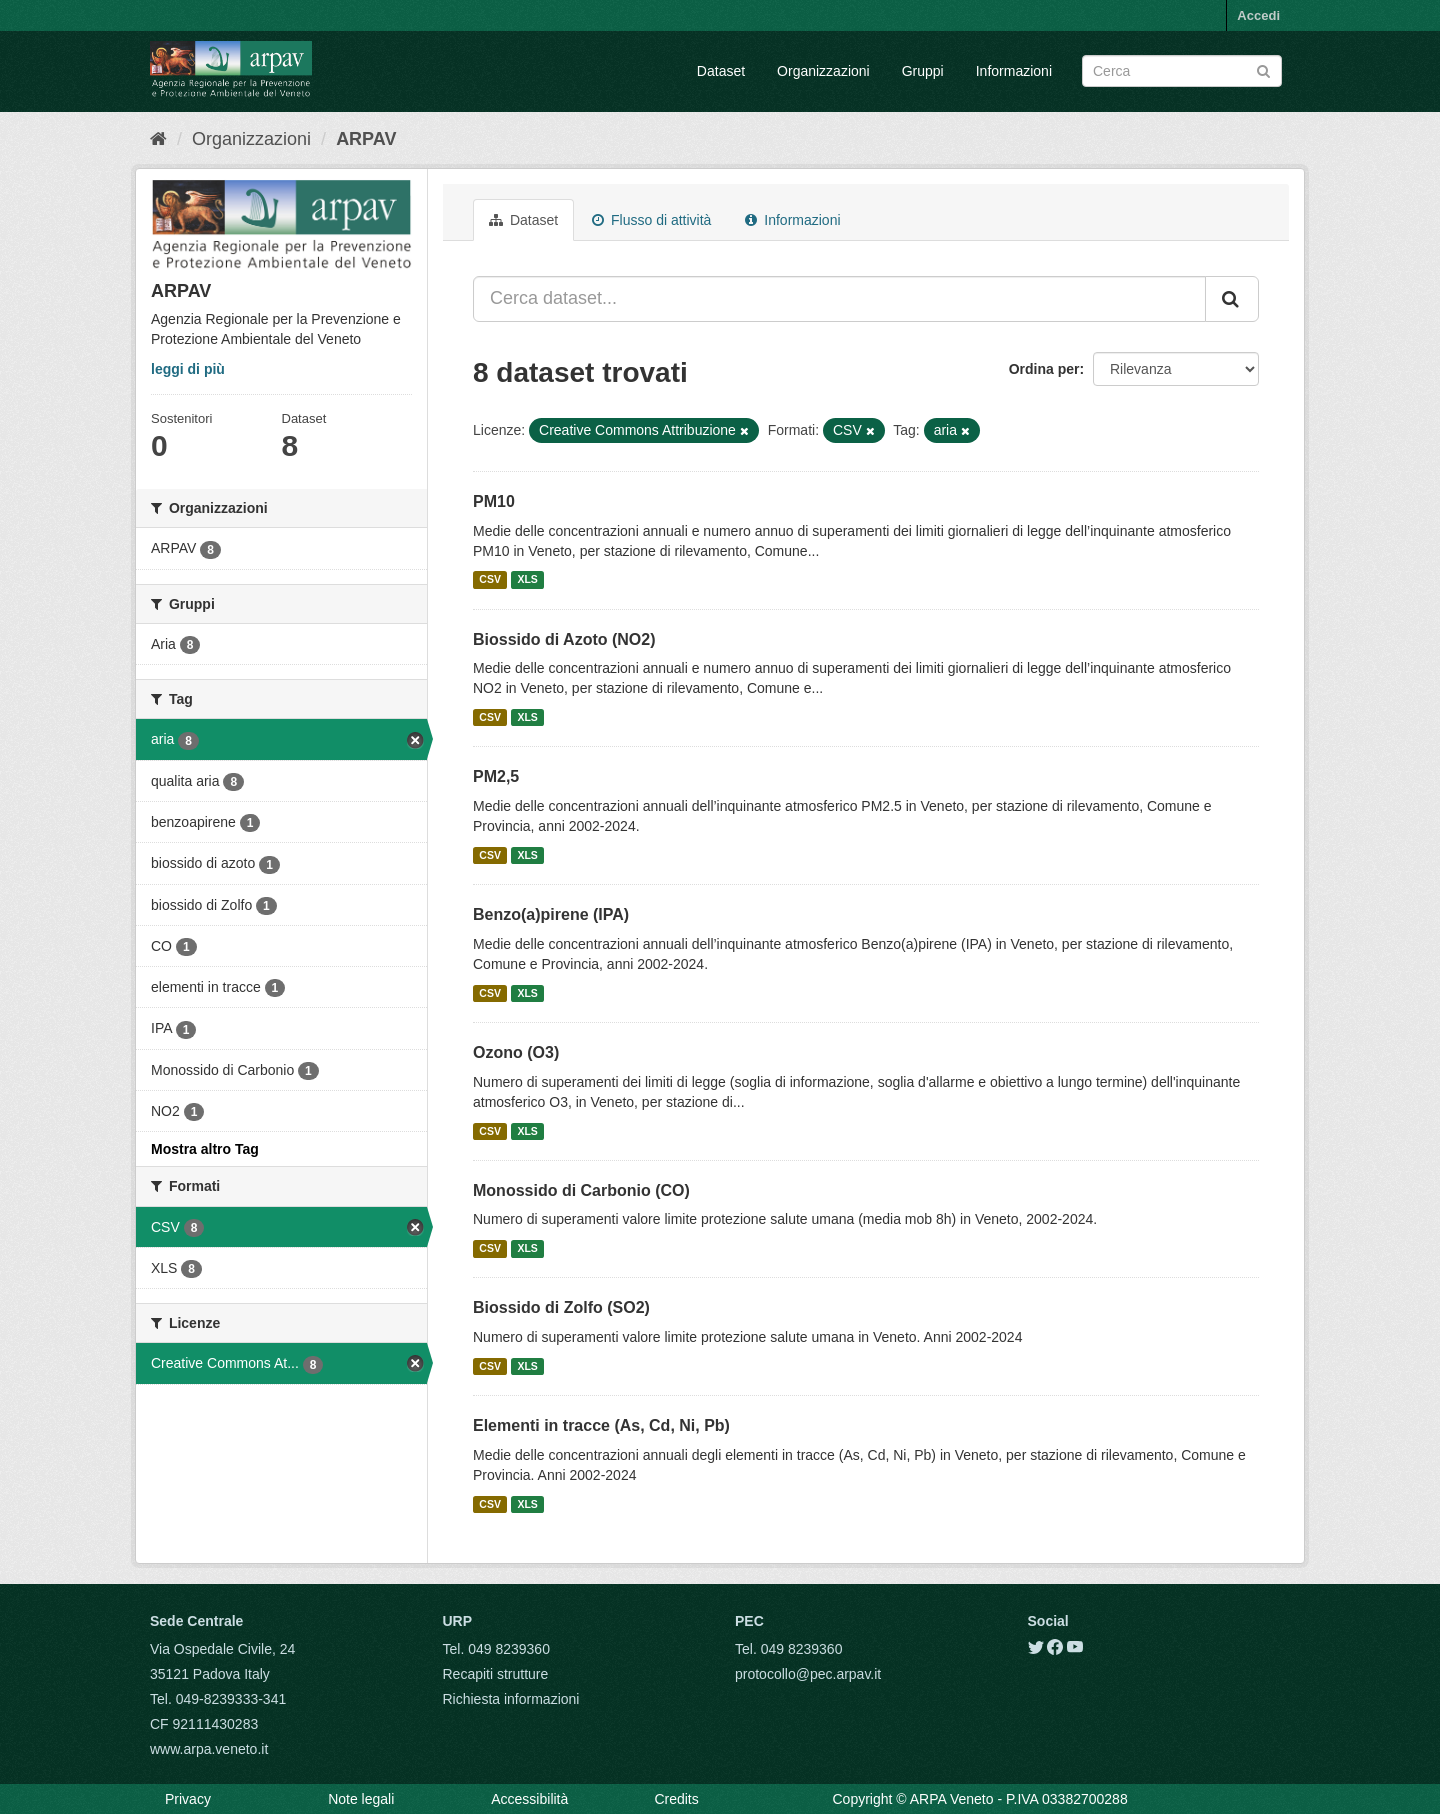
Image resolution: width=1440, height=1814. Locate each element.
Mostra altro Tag (205, 1149)
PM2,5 (496, 776)
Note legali (361, 1799)
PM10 (494, 501)
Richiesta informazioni (511, 1699)
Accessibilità (529, 1799)
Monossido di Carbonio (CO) (581, 1190)
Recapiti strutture (496, 1674)
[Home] (158, 139)
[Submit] (1263, 69)
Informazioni (1014, 71)
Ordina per (1044, 369)
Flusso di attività (651, 220)
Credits (676, 1799)
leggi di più (188, 369)
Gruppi (923, 71)
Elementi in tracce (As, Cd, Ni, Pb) (601, 1425)
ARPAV (366, 139)
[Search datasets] (1182, 71)
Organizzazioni (823, 71)
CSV (490, 580)
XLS (527, 580)
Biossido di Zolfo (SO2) (561, 1307)
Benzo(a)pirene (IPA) (551, 914)
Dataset (721, 71)
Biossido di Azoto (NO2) (564, 639)
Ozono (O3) (516, 1052)
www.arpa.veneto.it (209, 1749)
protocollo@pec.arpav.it (808, 1674)
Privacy (188, 1799)
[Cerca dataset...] (839, 299)
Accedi (1258, 15)
